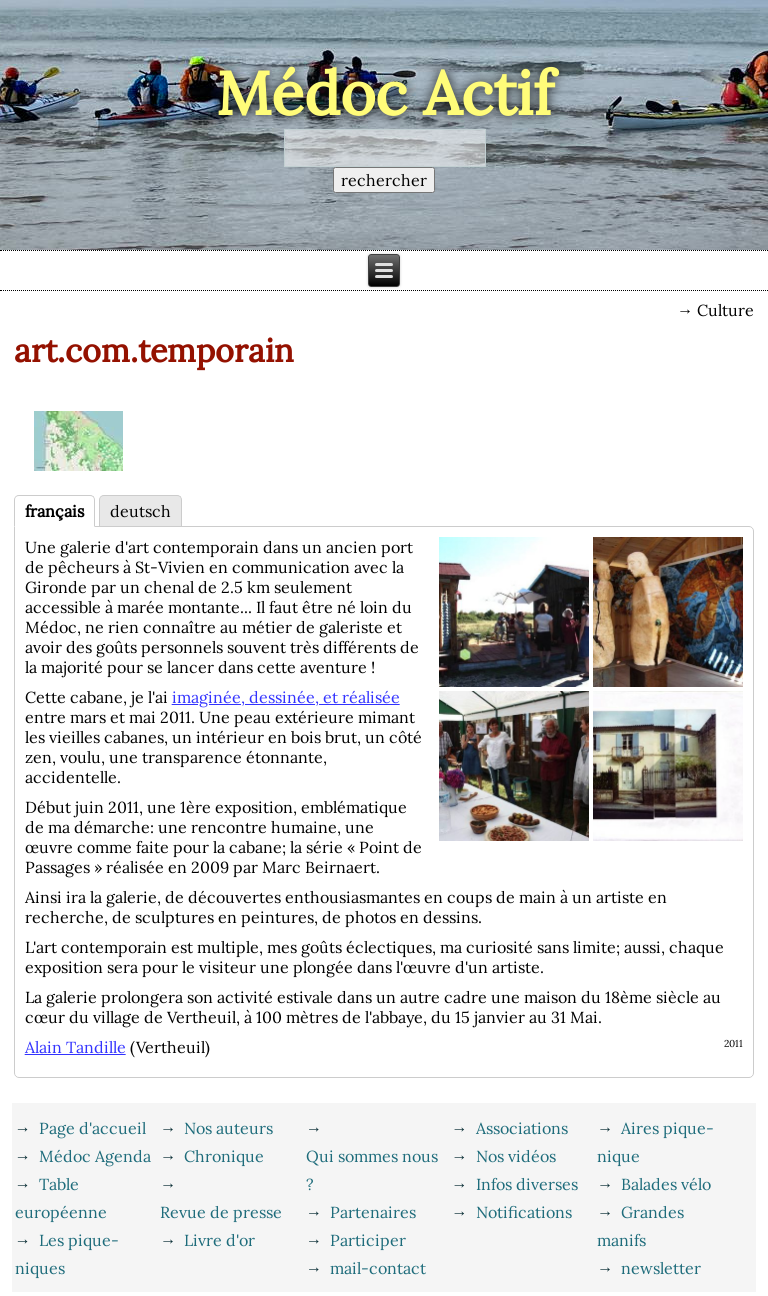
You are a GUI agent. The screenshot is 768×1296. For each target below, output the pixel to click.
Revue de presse (221, 1212)
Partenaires (373, 1212)
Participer (368, 1240)
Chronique (224, 1156)
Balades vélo (666, 1184)
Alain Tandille (75, 1047)
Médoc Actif (384, 93)
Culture (725, 310)
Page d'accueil (92, 1128)
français (54, 511)
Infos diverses (527, 1184)
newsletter (661, 1268)
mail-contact (378, 1268)
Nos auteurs (228, 1128)
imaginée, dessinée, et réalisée (286, 697)
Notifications (524, 1212)
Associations (522, 1128)
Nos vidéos (516, 1156)
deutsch (140, 511)
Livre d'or (219, 1240)
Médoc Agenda (95, 1156)
